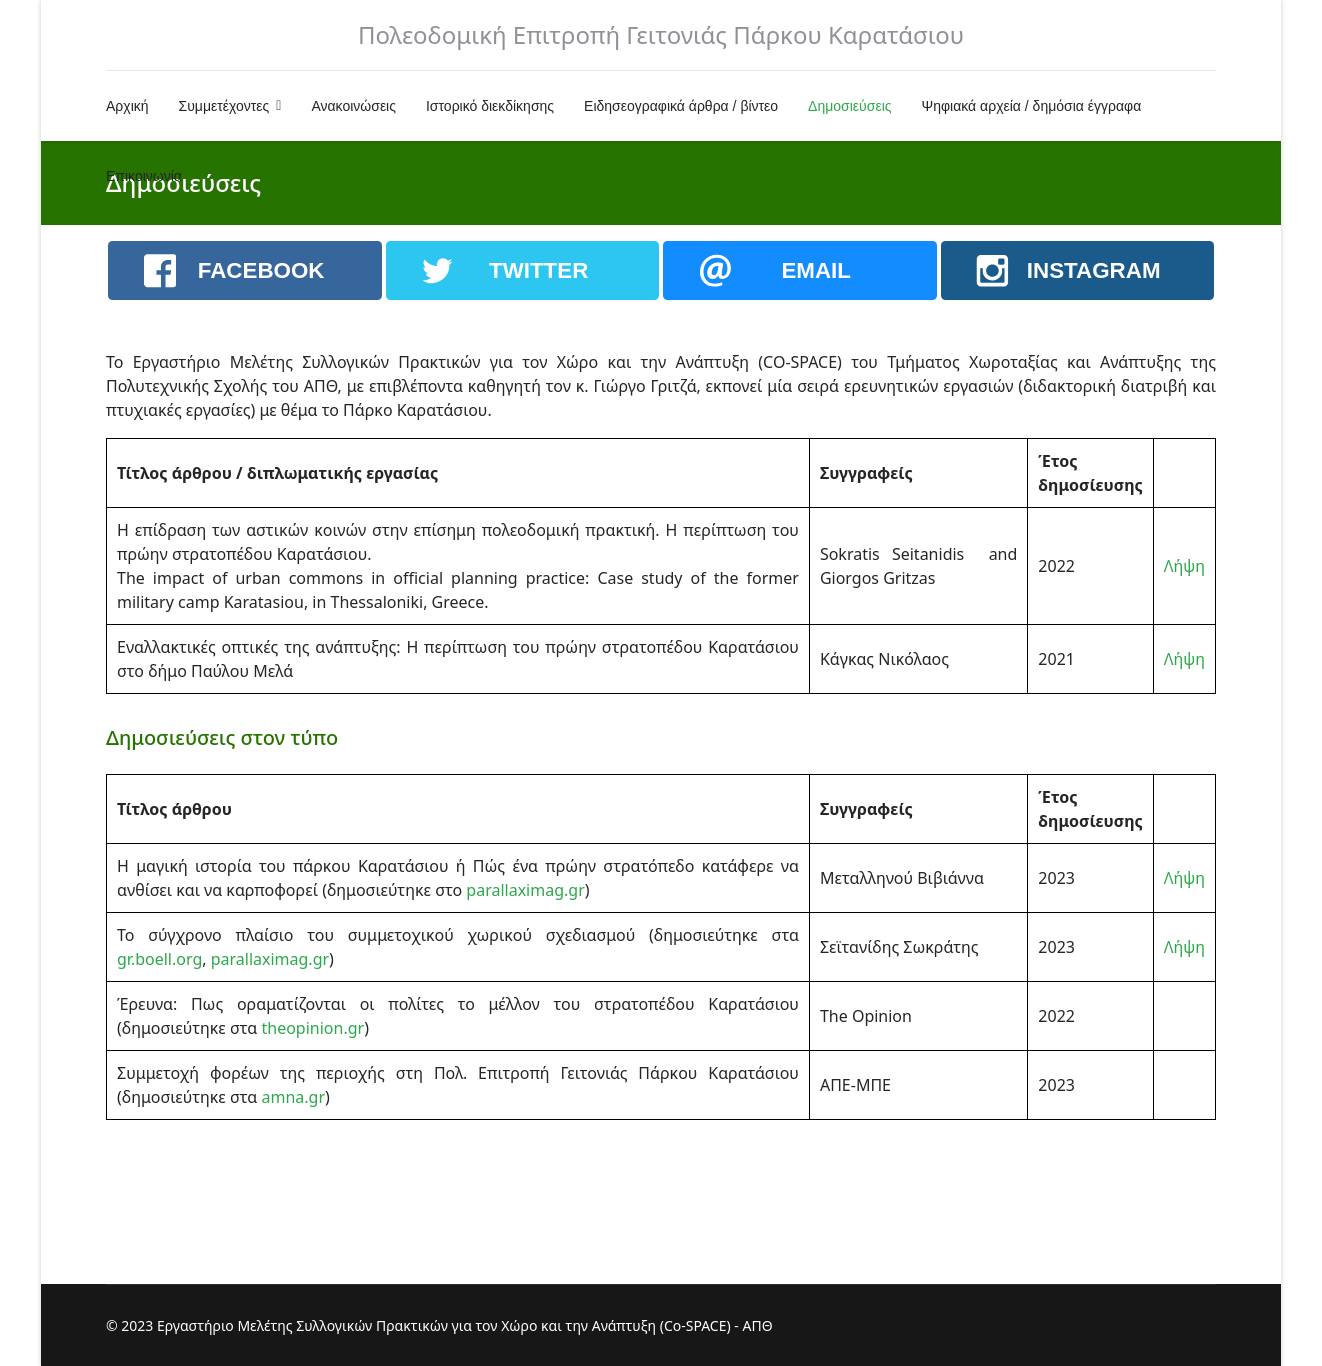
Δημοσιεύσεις (849, 106)
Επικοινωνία (144, 176)
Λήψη (1184, 566)
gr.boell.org (159, 959)
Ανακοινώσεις (353, 106)
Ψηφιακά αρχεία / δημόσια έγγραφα (1032, 106)
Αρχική (127, 106)
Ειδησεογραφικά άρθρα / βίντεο (681, 106)
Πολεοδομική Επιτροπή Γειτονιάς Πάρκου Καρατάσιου (661, 34)
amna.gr (293, 1097)
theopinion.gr (312, 1028)
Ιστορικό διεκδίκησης (490, 106)
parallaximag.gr (525, 890)
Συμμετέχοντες (224, 106)
